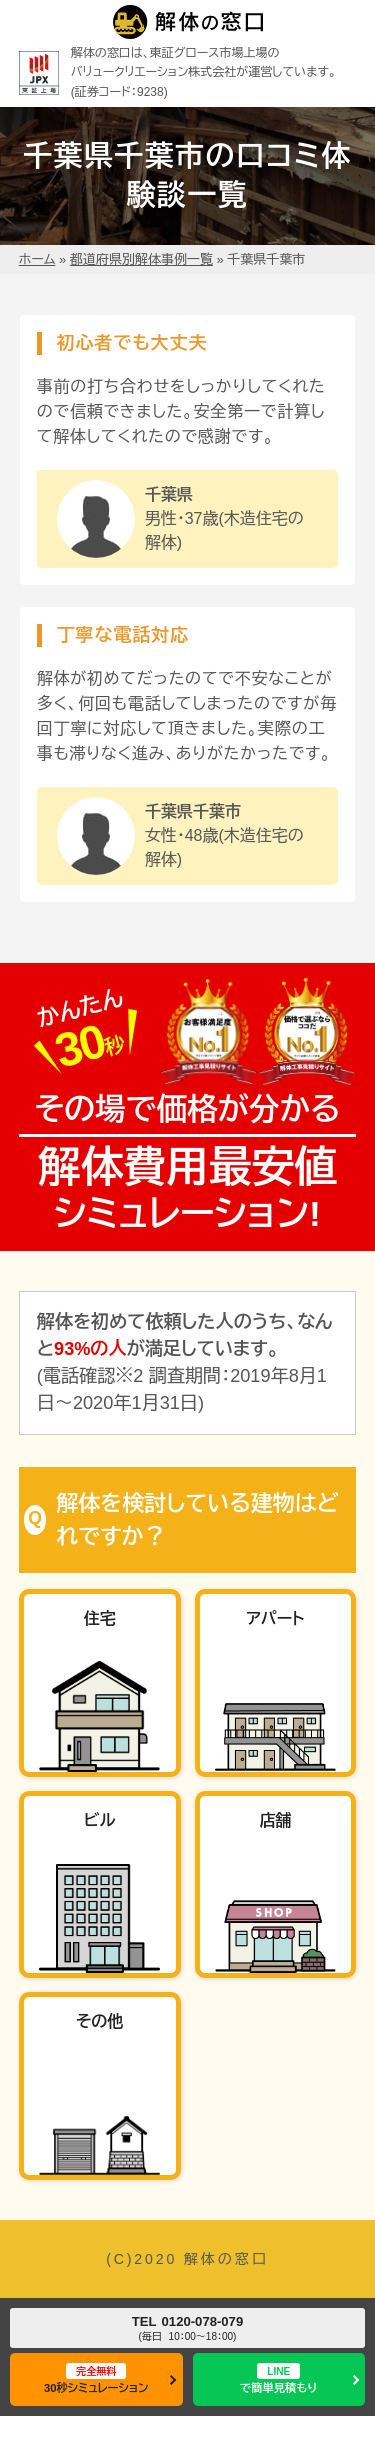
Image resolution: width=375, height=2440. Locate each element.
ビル (100, 1820)
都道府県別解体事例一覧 (141, 259)
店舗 (275, 1820)
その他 (99, 2021)
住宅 (100, 1618)
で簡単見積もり (278, 2378)
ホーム (37, 259)
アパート (275, 1618)
